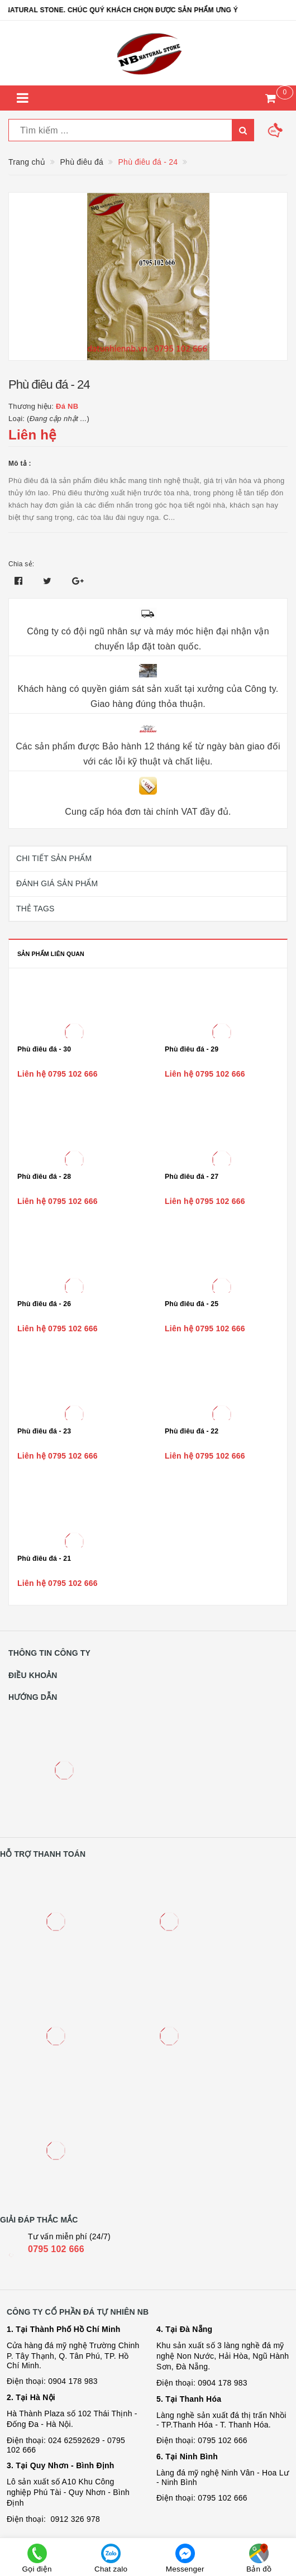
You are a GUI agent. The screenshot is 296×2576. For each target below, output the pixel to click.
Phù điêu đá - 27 (191, 1177)
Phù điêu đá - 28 (44, 1177)
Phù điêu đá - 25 (191, 1304)
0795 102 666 (56, 2249)
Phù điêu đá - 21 (44, 1558)
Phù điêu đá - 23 (44, 1431)
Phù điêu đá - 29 (191, 1049)
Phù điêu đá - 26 (44, 1304)
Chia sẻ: (21, 564)
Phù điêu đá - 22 (191, 1431)
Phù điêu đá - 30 (44, 1049)
